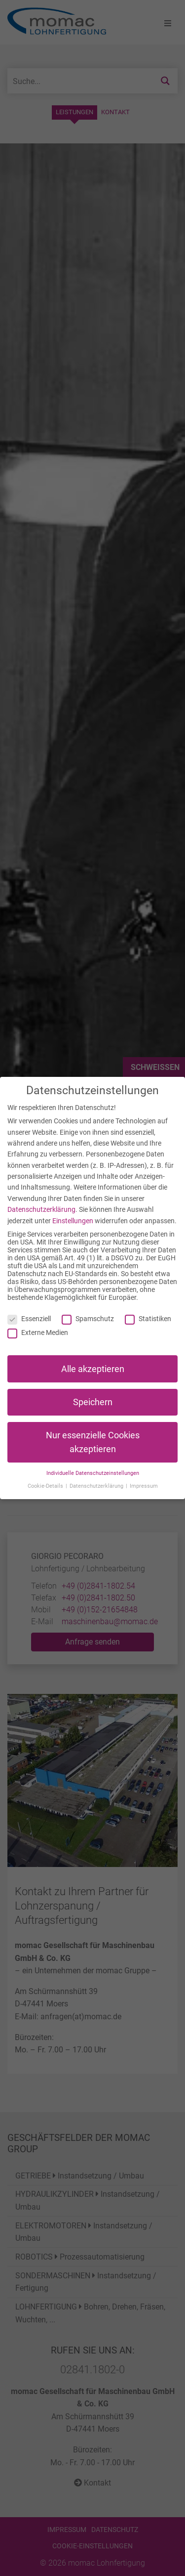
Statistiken (148, 1319)
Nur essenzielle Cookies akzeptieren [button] (93, 1442)
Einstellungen (72, 1221)
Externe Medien (37, 1332)
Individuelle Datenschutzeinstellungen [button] (92, 1473)
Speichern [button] (92, 1402)
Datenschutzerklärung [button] (97, 1486)
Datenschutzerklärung (41, 1209)
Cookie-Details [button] (46, 1486)
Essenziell (29, 1319)
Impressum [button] (144, 1486)
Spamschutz (88, 1319)
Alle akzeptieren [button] (92, 1369)
